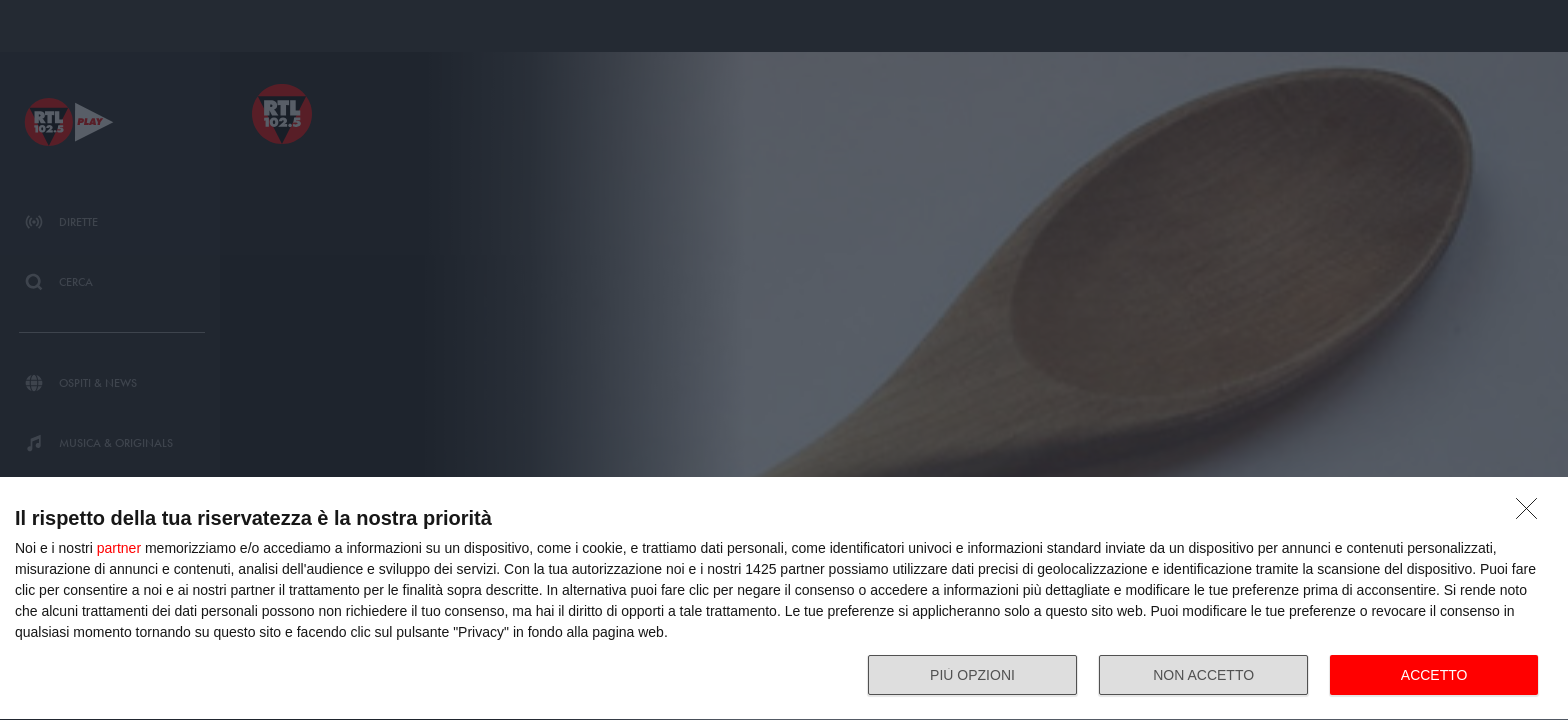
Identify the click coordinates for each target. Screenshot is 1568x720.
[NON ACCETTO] (1532, 514)
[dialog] (784, 599)
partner (119, 548)
